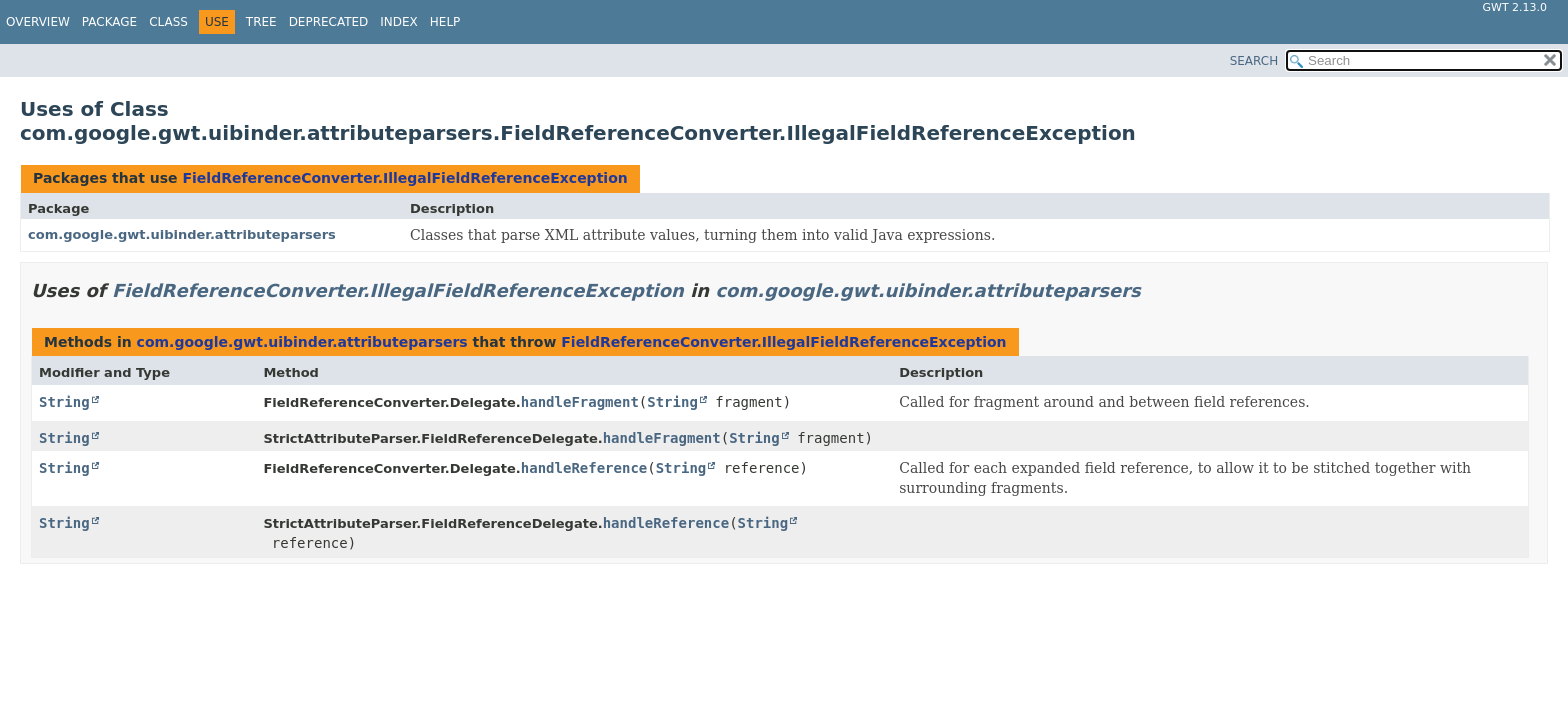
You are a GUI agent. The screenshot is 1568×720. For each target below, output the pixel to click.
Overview (38, 22)
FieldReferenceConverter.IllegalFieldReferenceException (404, 178)
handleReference (584, 468)
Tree (261, 22)
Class (168, 22)
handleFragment (580, 402)
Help (445, 22)
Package (109, 22)
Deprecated (329, 22)
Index (399, 22)
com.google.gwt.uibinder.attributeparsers (182, 234)
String (64, 402)
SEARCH (1254, 61)
